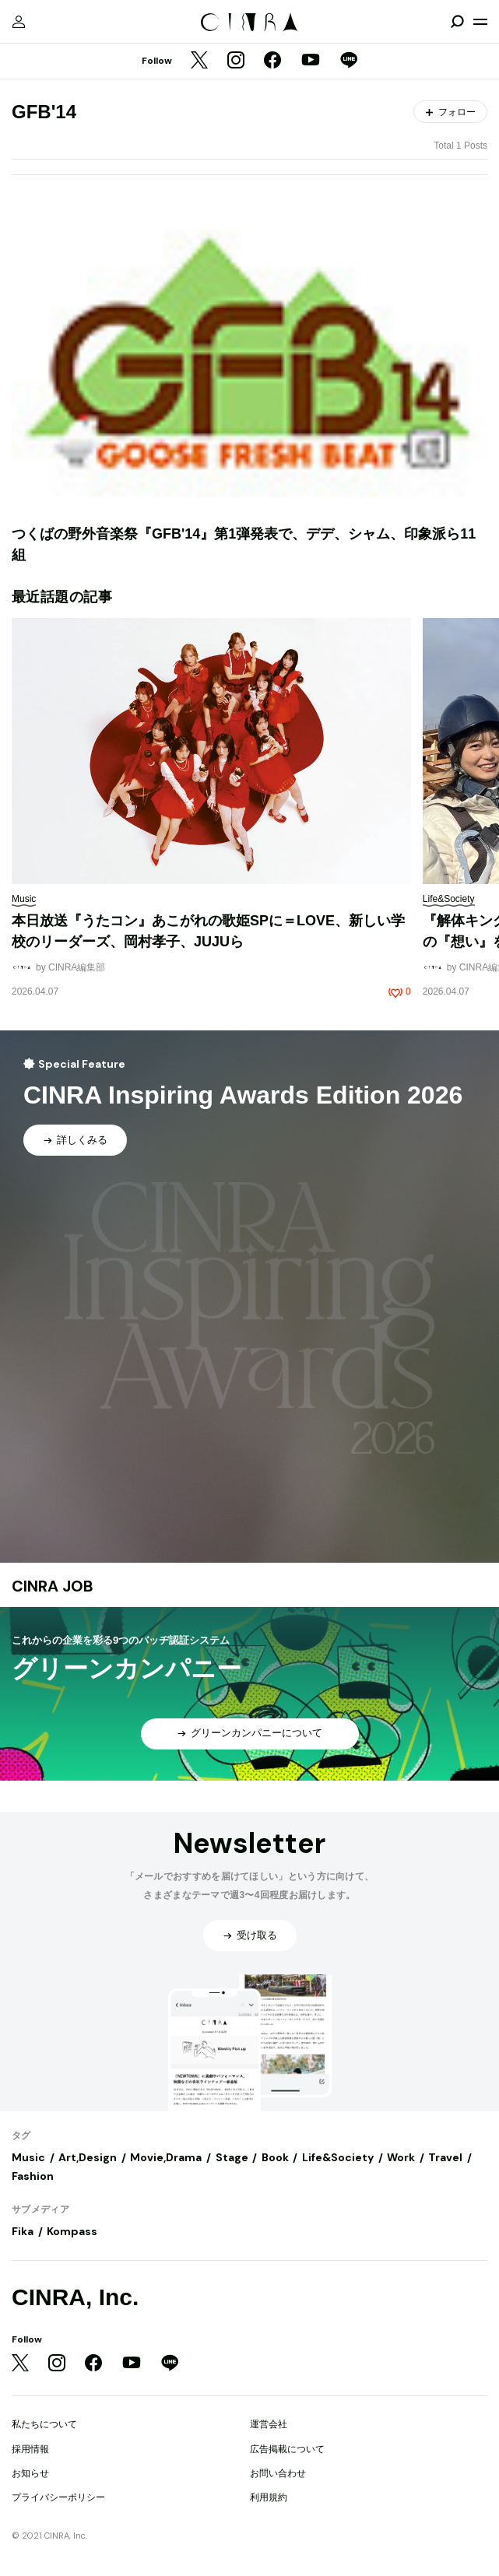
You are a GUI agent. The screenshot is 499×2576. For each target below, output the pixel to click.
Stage (232, 2157)
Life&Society (338, 2157)
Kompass (72, 2231)
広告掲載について (287, 2449)
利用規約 (268, 2497)
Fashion (33, 2176)
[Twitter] (199, 61)
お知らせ (30, 2473)
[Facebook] (272, 61)
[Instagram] (235, 61)
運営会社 (268, 2424)
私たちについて (44, 2424)
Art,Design (87, 2157)
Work (401, 2157)
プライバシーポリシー (58, 2497)
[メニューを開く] (480, 21)
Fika (22, 2231)
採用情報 (30, 2449)
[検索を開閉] (457, 21)
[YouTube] (310, 61)
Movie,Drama (166, 2157)
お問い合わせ (278, 2473)
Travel (445, 2157)
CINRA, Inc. (75, 2297)
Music (28, 2157)
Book (275, 2157)
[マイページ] (18, 21)
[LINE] (348, 61)
